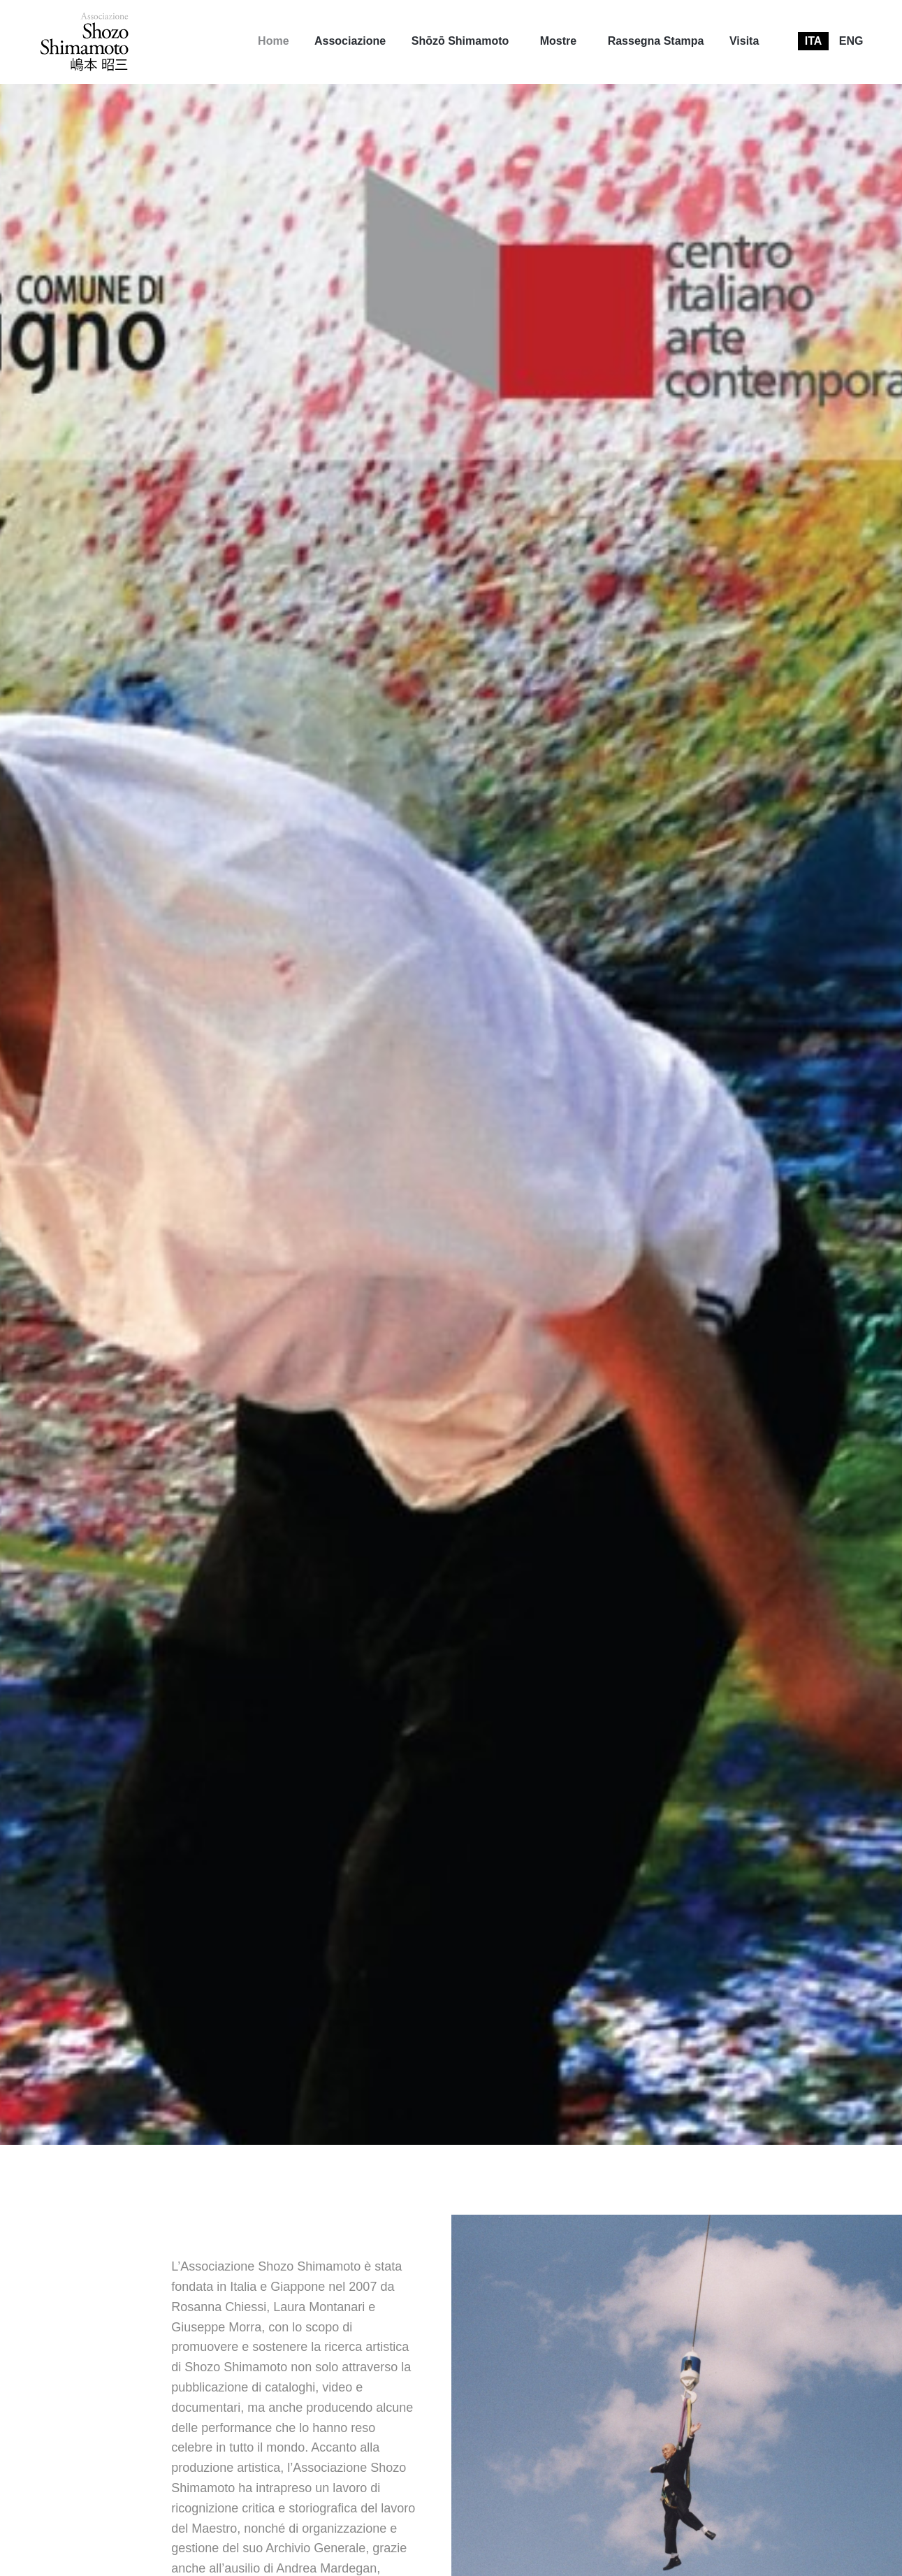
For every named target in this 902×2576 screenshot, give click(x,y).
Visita (744, 41)
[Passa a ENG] (851, 41)
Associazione (350, 41)
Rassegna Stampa (656, 41)
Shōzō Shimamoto (460, 41)
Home (273, 41)
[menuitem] (273, 41)
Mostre (558, 41)
